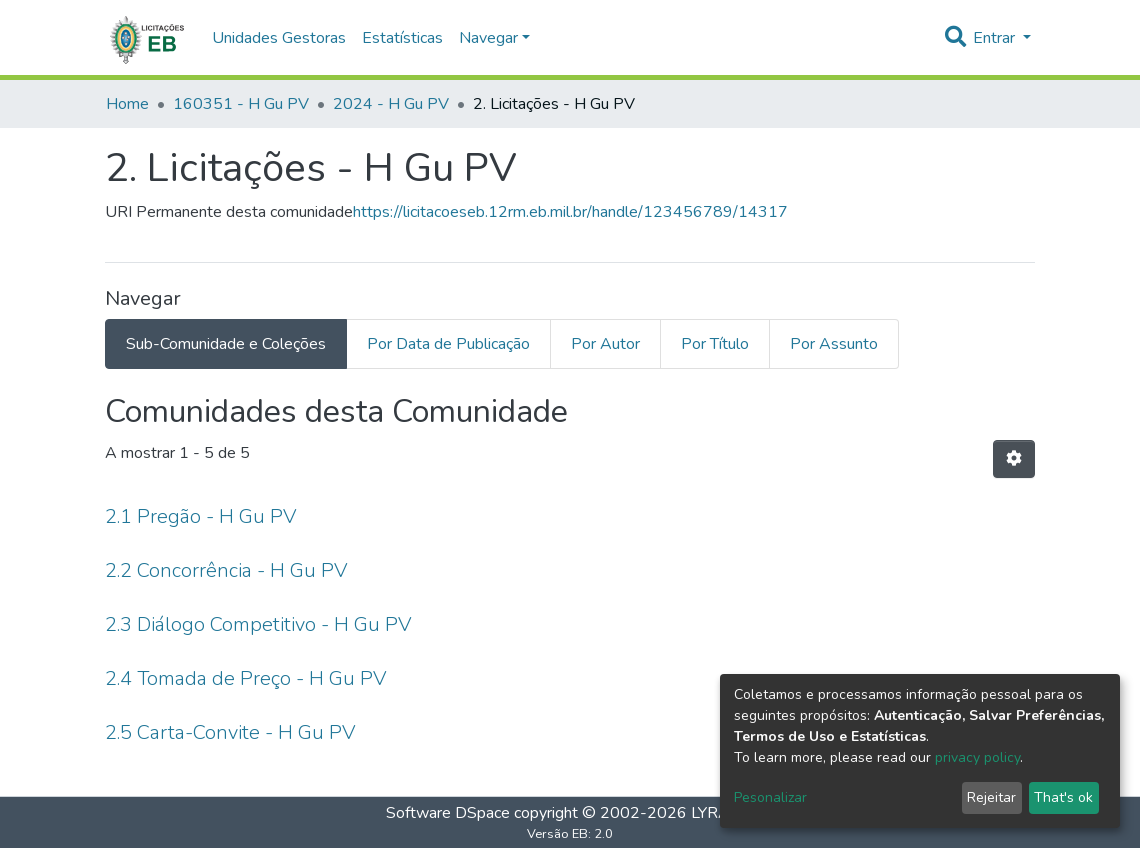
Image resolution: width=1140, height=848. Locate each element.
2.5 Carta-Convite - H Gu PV (230, 732)
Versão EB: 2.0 (570, 834)
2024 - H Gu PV (391, 104)
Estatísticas (402, 38)
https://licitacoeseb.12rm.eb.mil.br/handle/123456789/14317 (570, 212)
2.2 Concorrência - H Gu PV (226, 570)
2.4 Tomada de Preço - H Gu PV (246, 678)
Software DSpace (448, 813)
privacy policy (977, 757)
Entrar (996, 38)
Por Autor (605, 344)
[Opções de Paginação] (1014, 459)
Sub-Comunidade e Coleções (226, 344)
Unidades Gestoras (279, 38)
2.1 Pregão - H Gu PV (201, 516)
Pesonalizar (770, 797)
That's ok (1063, 797)
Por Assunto (834, 344)
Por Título (715, 344)
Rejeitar (991, 797)
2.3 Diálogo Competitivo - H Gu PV (258, 624)
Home (127, 104)
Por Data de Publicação (448, 344)
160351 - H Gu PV (241, 104)
